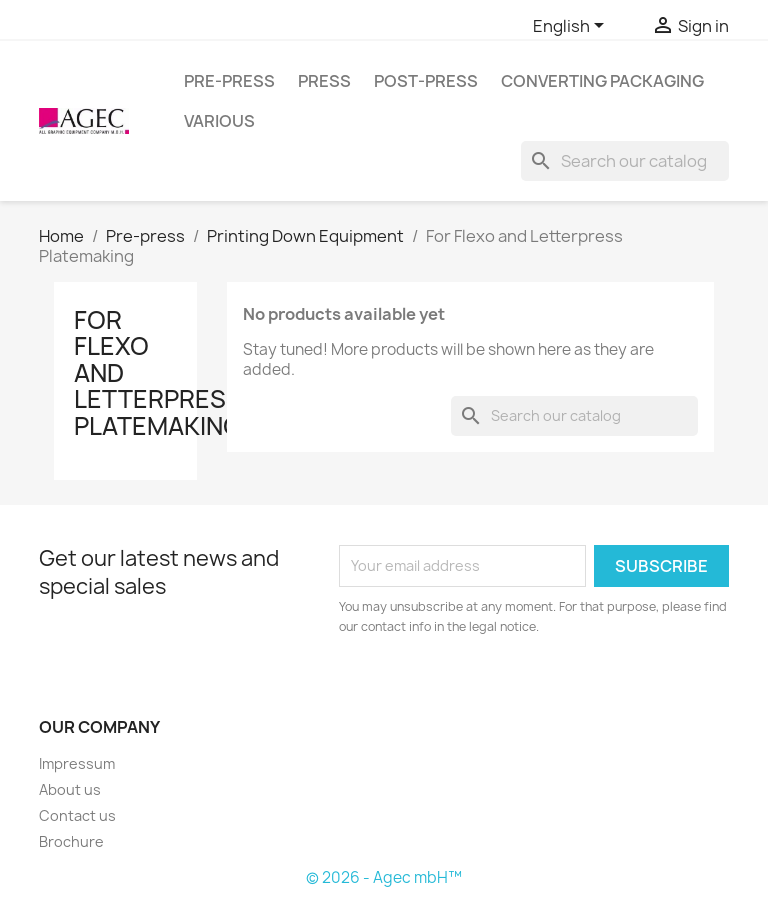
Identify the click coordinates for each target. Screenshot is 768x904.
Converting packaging (602, 81)
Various (219, 121)
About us (70, 789)
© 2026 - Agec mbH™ (384, 877)
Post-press (426, 81)
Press (324, 81)
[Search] (625, 161)
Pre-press (229, 81)
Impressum (77, 763)
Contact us (77, 815)
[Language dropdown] (572, 27)
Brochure (71, 841)
